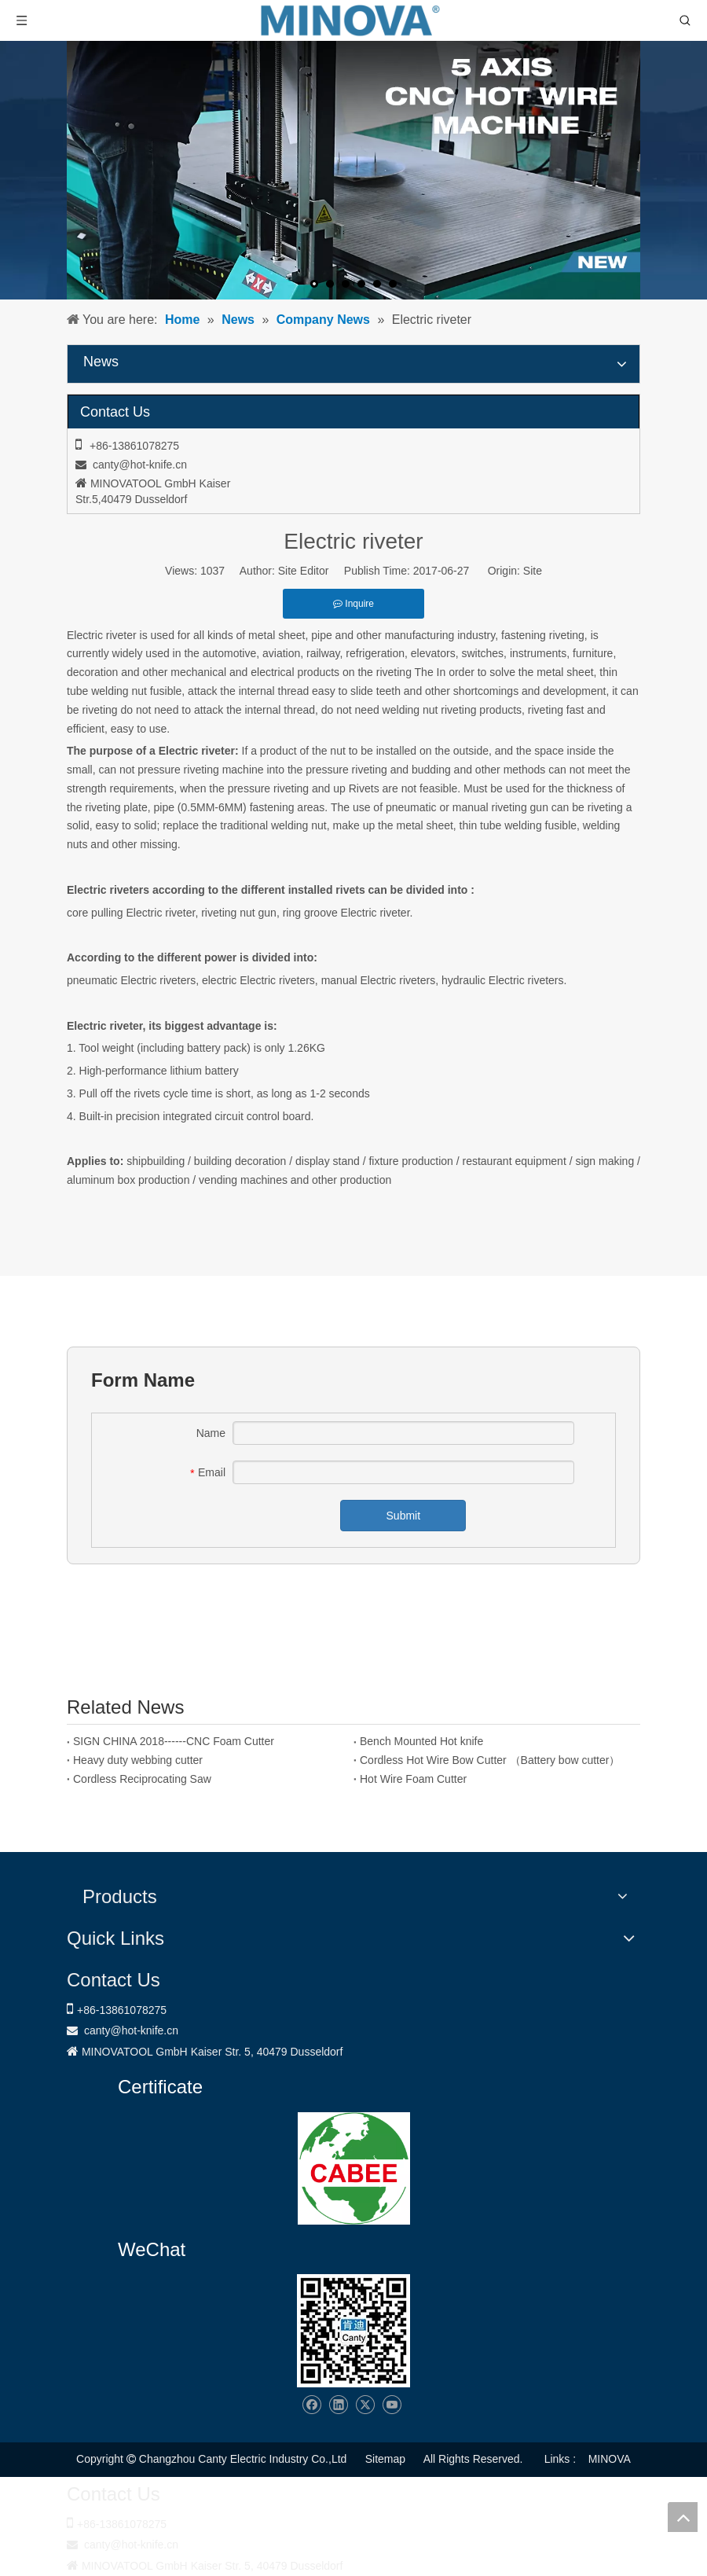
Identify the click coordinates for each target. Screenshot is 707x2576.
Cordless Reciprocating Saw (142, 1779)
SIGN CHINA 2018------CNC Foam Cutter (173, 1741)
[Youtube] (391, 2405)
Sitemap (385, 2459)
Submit (403, 1515)
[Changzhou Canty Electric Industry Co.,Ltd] (353, 2330)
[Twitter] (365, 2405)
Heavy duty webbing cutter (138, 1760)
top (683, 2517)
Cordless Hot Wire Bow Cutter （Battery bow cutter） (490, 1760)
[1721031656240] (354, 2168)
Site (532, 570)
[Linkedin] (338, 2405)
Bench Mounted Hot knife (421, 1741)
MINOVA (609, 2459)
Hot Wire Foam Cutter (413, 1779)
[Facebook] (311, 2405)
